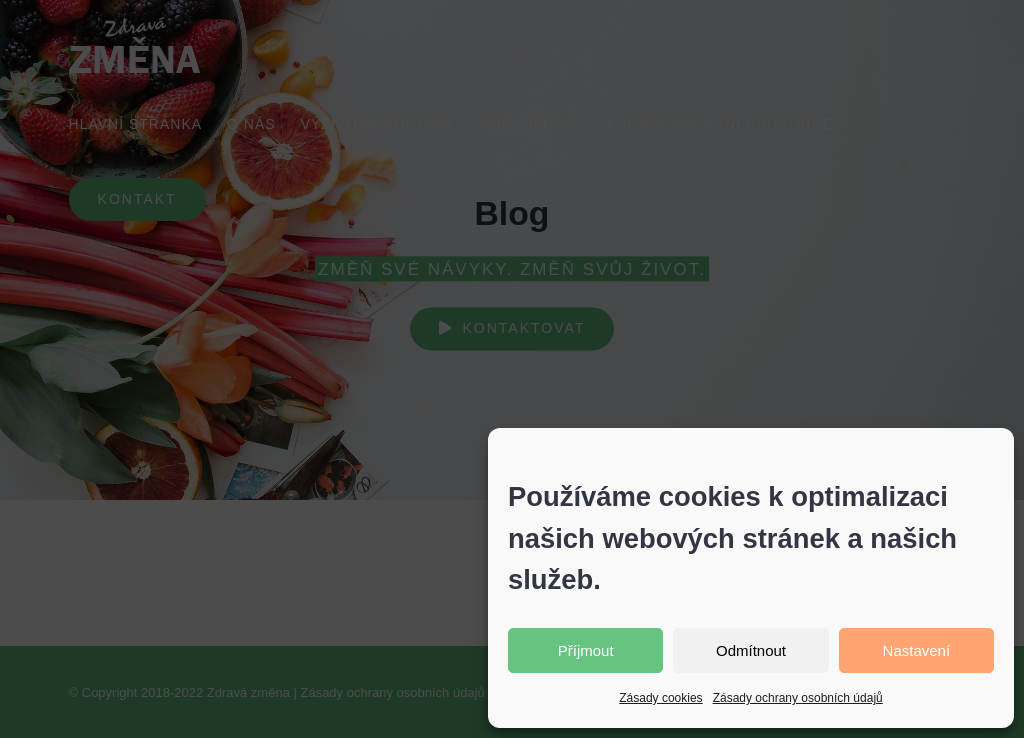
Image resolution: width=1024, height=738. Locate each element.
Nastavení (917, 650)
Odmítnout (751, 650)
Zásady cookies (660, 698)
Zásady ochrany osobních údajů (798, 698)
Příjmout (586, 650)
